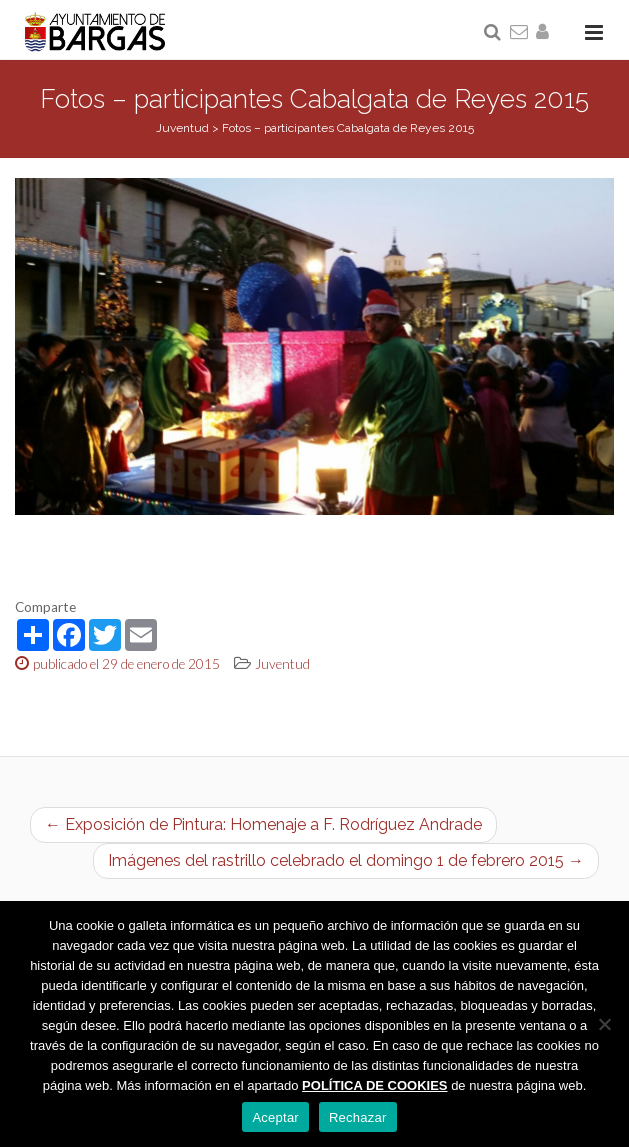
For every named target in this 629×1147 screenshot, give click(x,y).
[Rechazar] (604, 1024)
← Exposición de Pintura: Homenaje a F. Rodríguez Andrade (263, 824)
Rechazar (358, 1117)
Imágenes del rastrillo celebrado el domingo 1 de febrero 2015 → (346, 860)
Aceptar (275, 1117)
